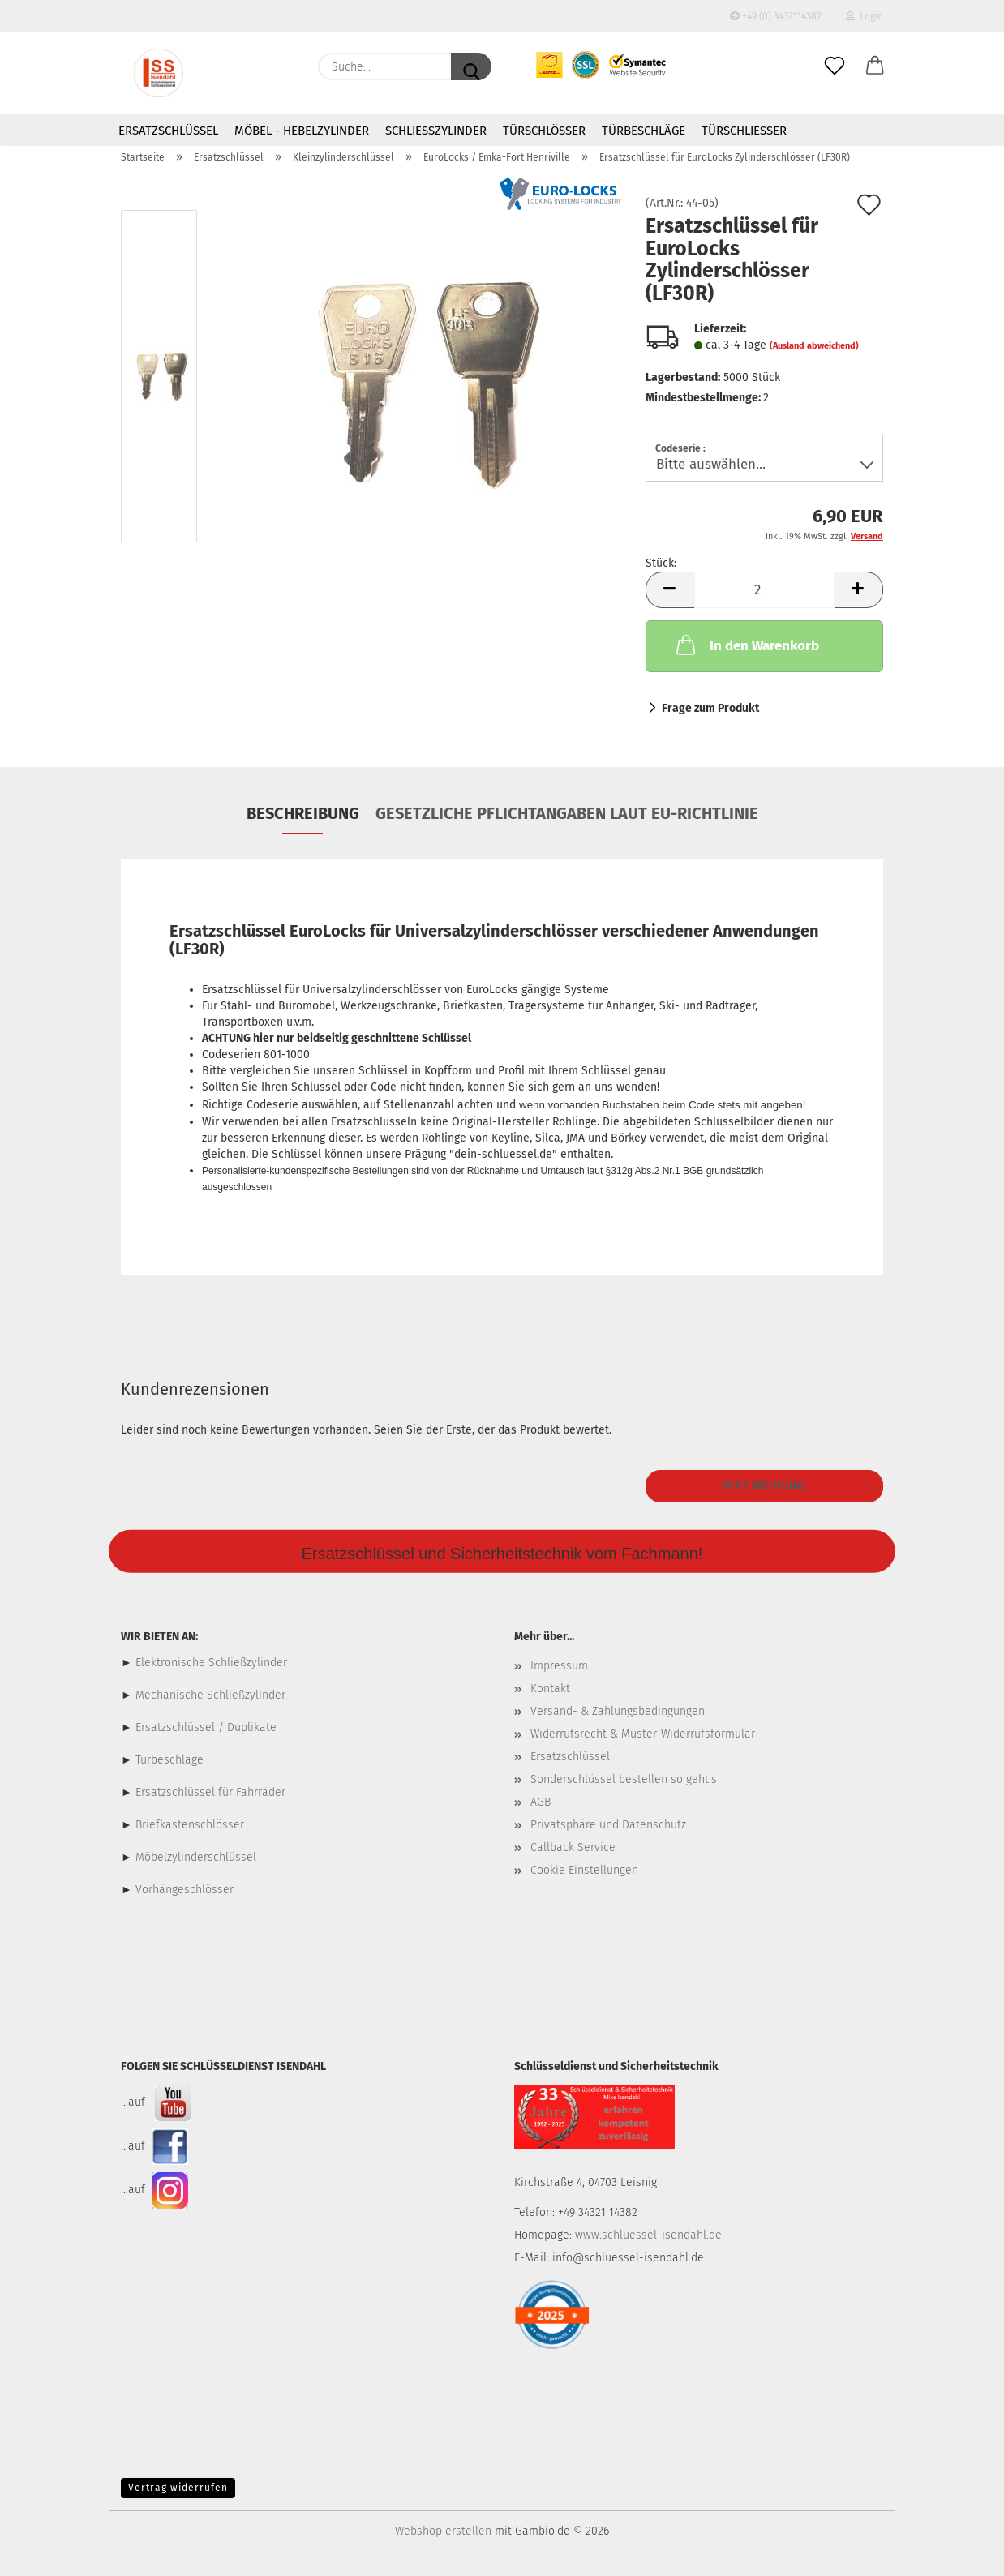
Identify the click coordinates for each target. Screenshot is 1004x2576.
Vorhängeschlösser (184, 1890)
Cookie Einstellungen (584, 1870)
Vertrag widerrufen (178, 2487)
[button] (875, 66)
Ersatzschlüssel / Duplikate (206, 1727)
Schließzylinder (436, 130)
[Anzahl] (764, 590)
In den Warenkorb (746, 645)
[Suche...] (471, 66)
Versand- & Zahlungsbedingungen (617, 1711)
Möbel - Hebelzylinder (301, 130)
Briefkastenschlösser (189, 1825)
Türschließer (744, 130)
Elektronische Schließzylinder (209, 1662)
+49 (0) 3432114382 (776, 16)
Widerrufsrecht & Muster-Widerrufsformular (642, 1734)
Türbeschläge (643, 130)
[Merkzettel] (834, 66)
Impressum (559, 1666)
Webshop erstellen (443, 2531)
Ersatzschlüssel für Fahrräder (210, 1792)
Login (864, 16)
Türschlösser (544, 130)
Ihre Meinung (764, 1486)
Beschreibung (303, 813)
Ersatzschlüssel (168, 130)
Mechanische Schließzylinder (208, 1695)
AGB (540, 1802)
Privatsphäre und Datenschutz (608, 1825)
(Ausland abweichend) (814, 346)
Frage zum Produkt (710, 708)
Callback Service (573, 1847)
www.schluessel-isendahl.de (648, 2235)
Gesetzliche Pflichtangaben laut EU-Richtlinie (566, 813)
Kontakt (550, 1688)
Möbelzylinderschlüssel (195, 1857)
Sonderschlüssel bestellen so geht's (623, 1779)
